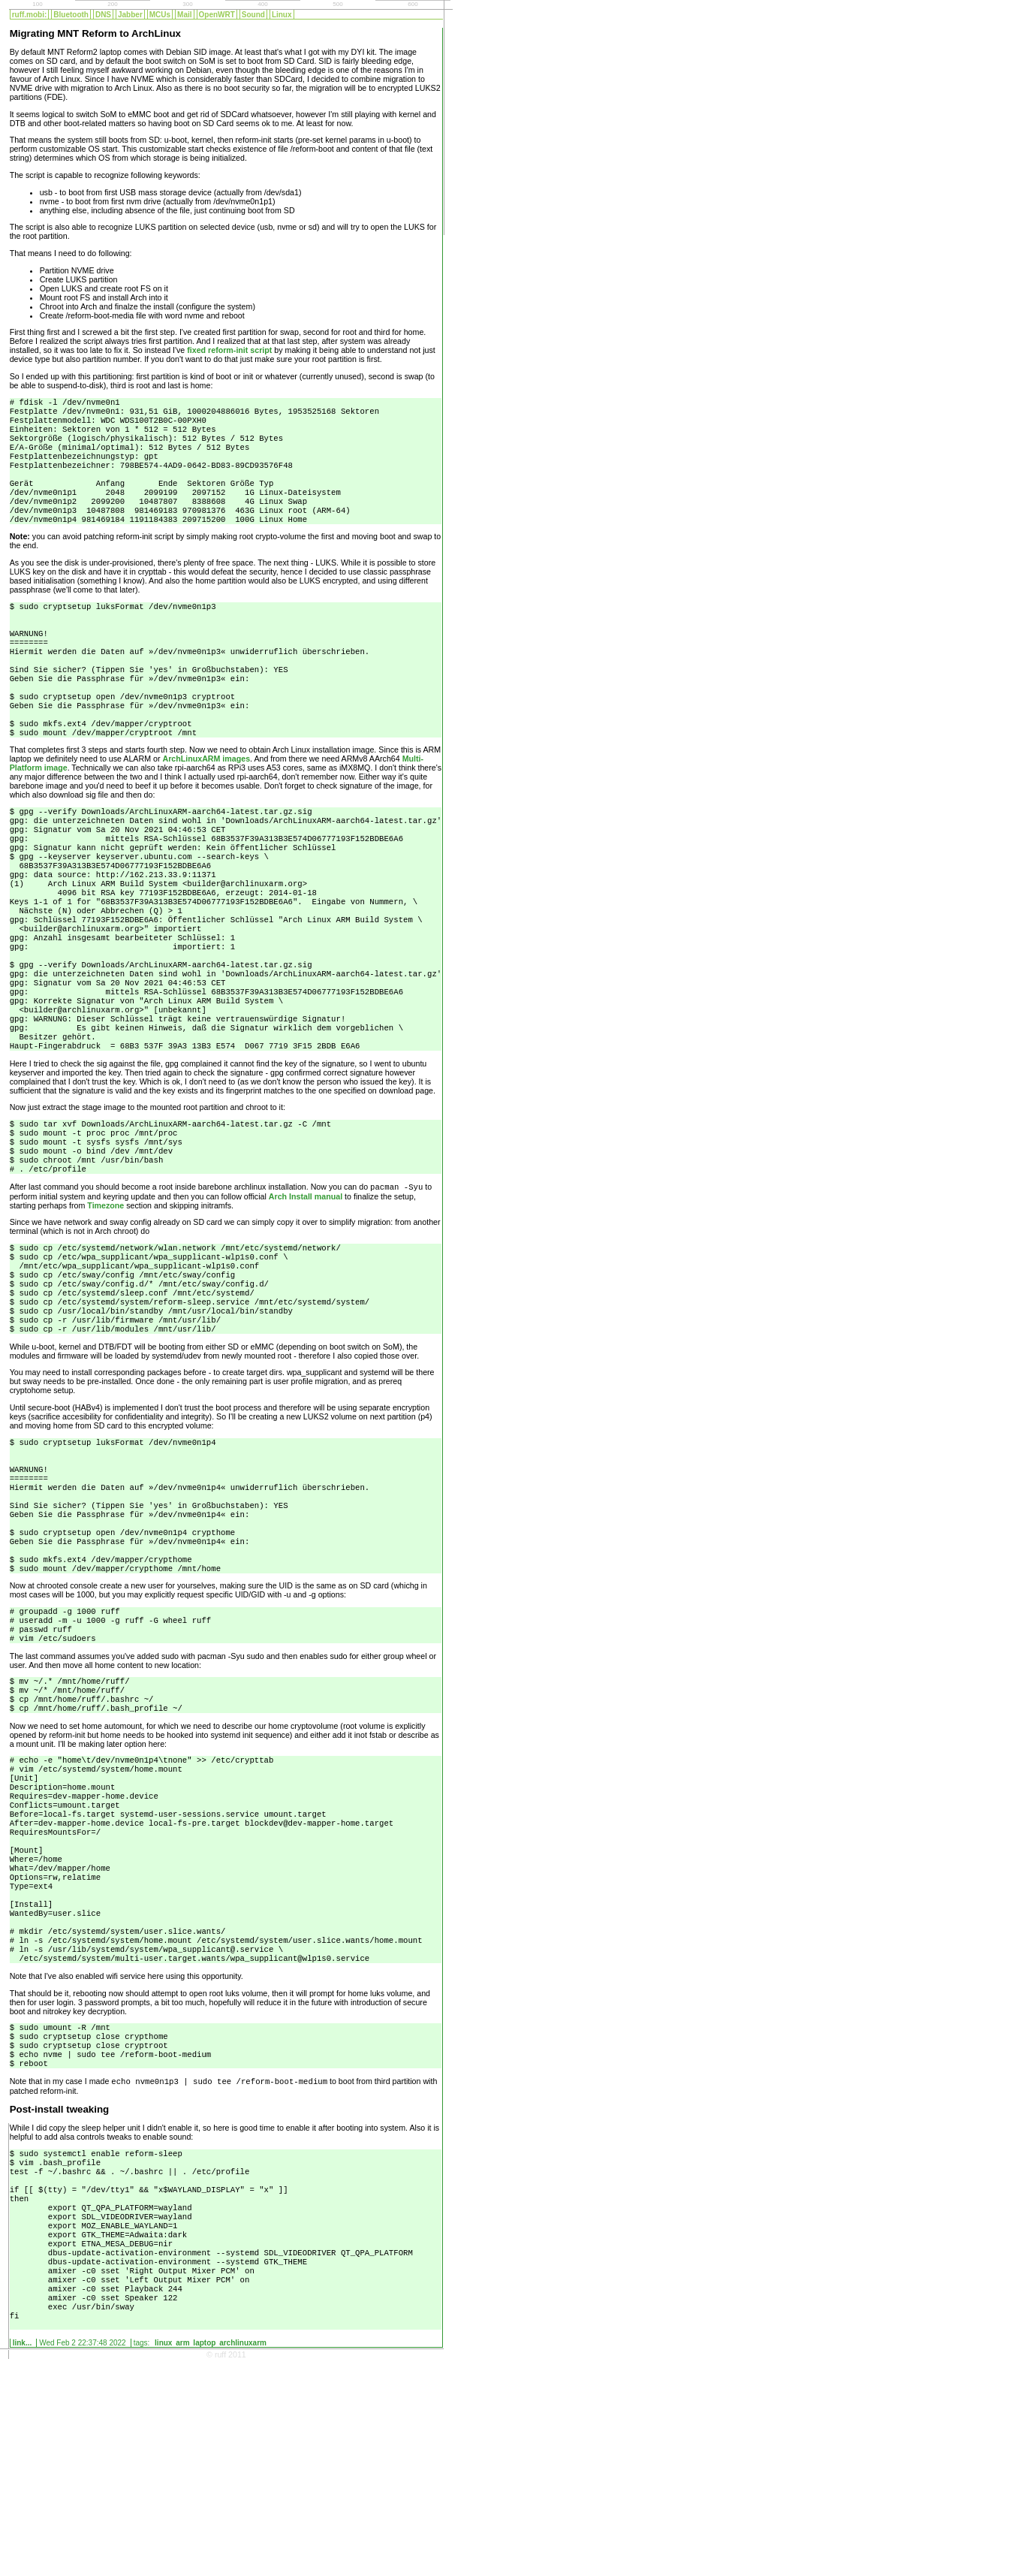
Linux (282, 15)
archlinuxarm (243, 2559)
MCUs (159, 15)
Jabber (130, 15)
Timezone (105, 1299)
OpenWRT (217, 15)
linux (163, 2559)
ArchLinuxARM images (206, 802)
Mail (184, 15)
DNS (103, 15)
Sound (253, 15)
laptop (204, 2559)
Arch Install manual (305, 1290)
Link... (22, 2559)
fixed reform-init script (229, 349)
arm (182, 2559)
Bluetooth (71, 15)
